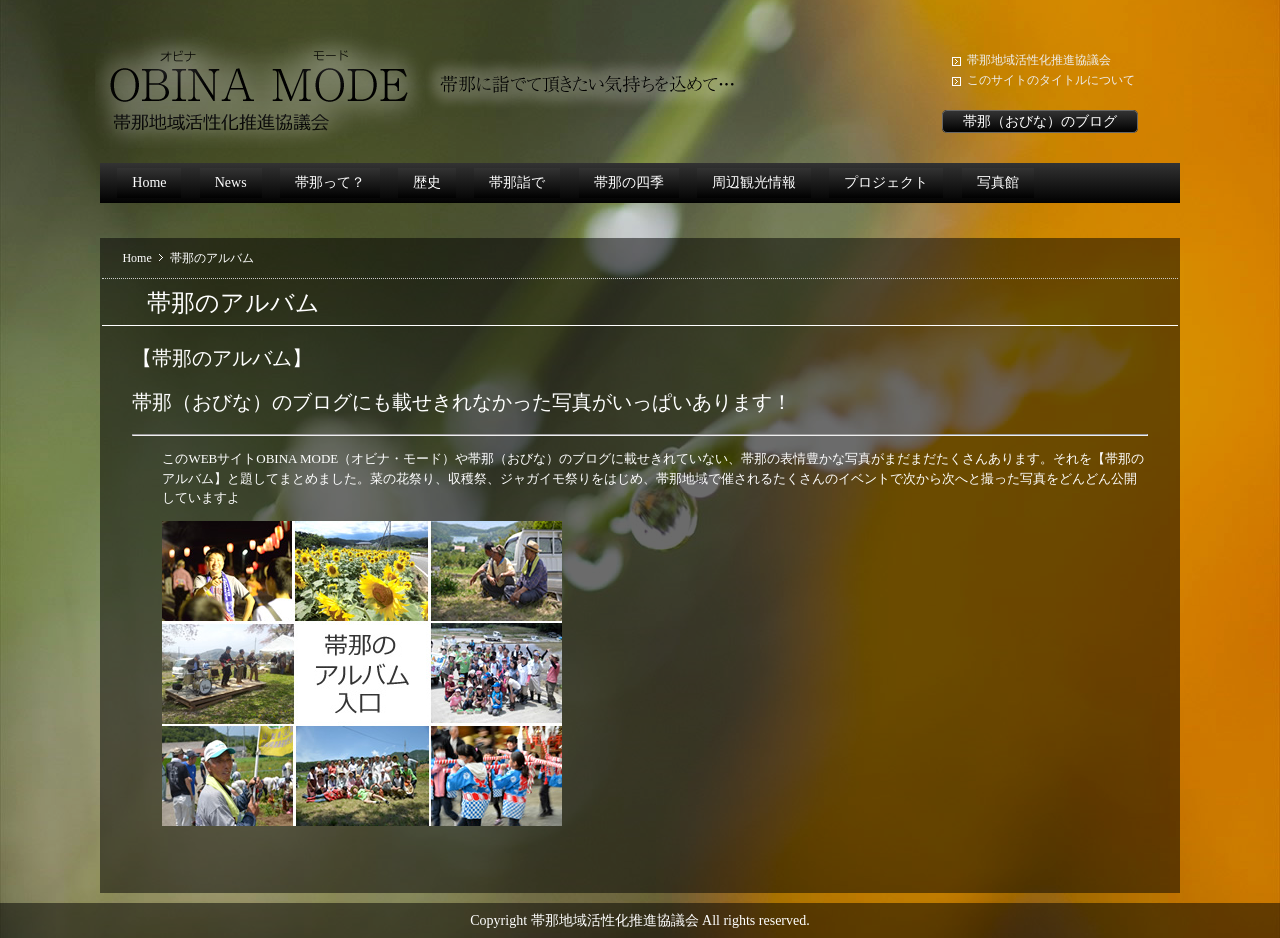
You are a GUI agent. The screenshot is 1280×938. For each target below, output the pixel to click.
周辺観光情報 (754, 182)
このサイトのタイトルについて (1051, 80)
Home (149, 182)
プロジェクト (886, 182)
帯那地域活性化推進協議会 (1039, 60)
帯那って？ (330, 182)
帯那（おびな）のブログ (1040, 121)
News (231, 182)
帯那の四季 (629, 182)
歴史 (427, 182)
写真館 (998, 182)
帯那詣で (517, 182)
